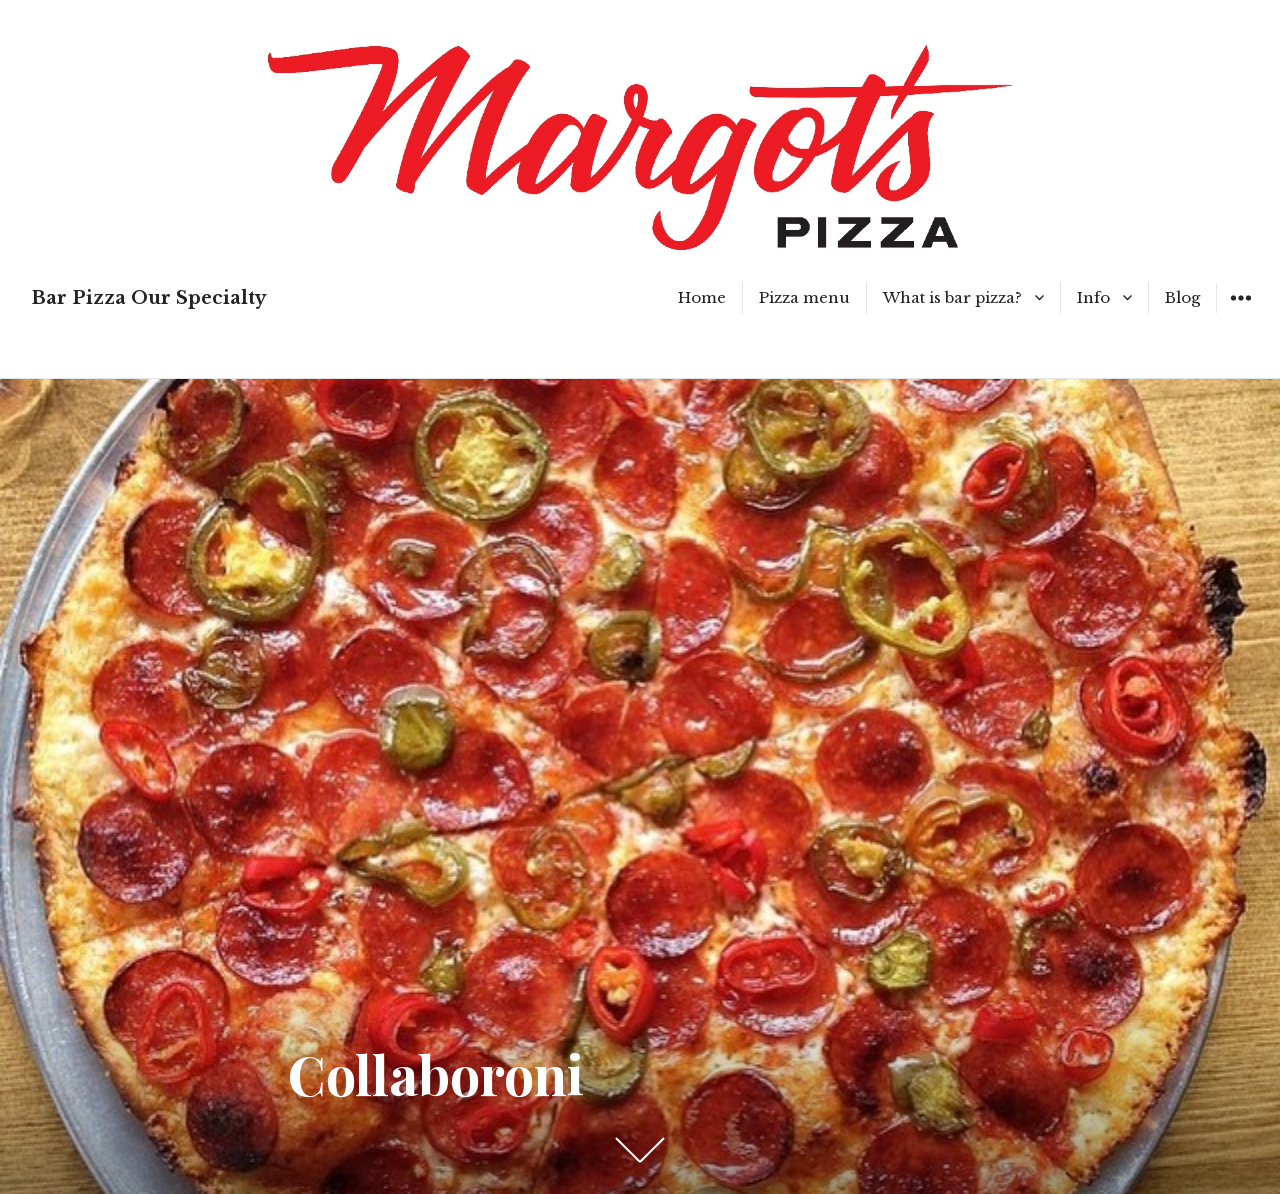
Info (1093, 297)
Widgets (1240, 312)
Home (702, 297)
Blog (1182, 297)
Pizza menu (804, 297)
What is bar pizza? (952, 297)
